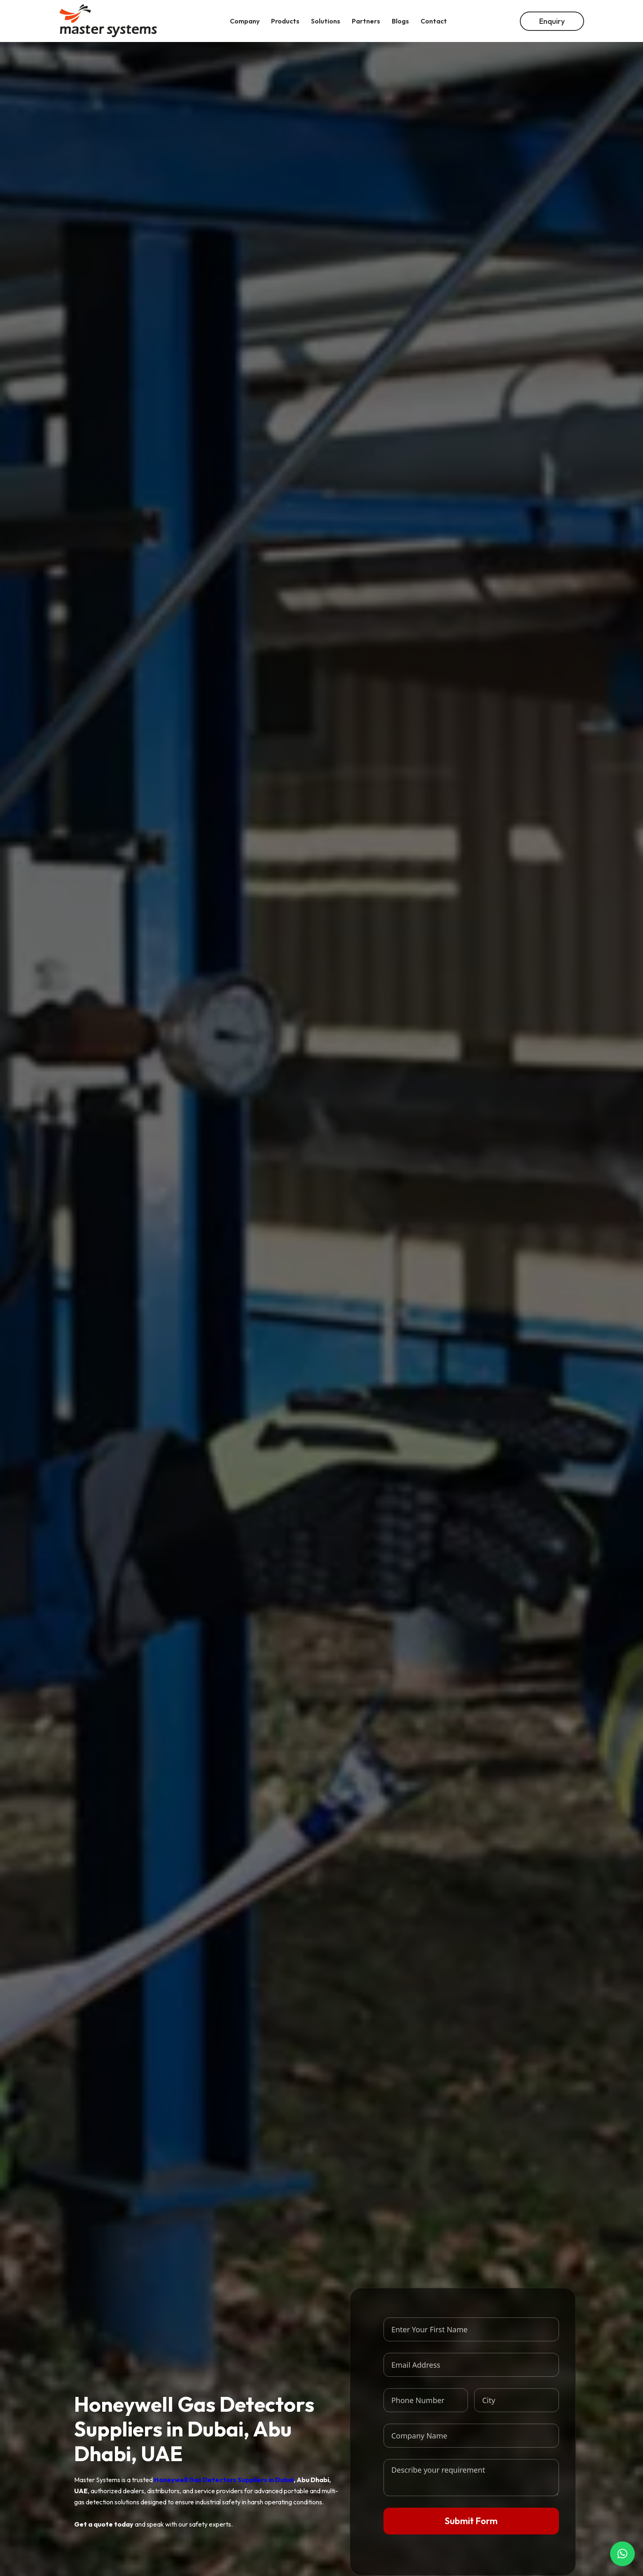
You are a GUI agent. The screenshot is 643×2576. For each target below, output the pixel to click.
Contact (434, 21)
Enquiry (552, 21)
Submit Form (471, 2521)
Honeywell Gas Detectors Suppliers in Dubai (224, 2480)
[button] (622, 2553)
